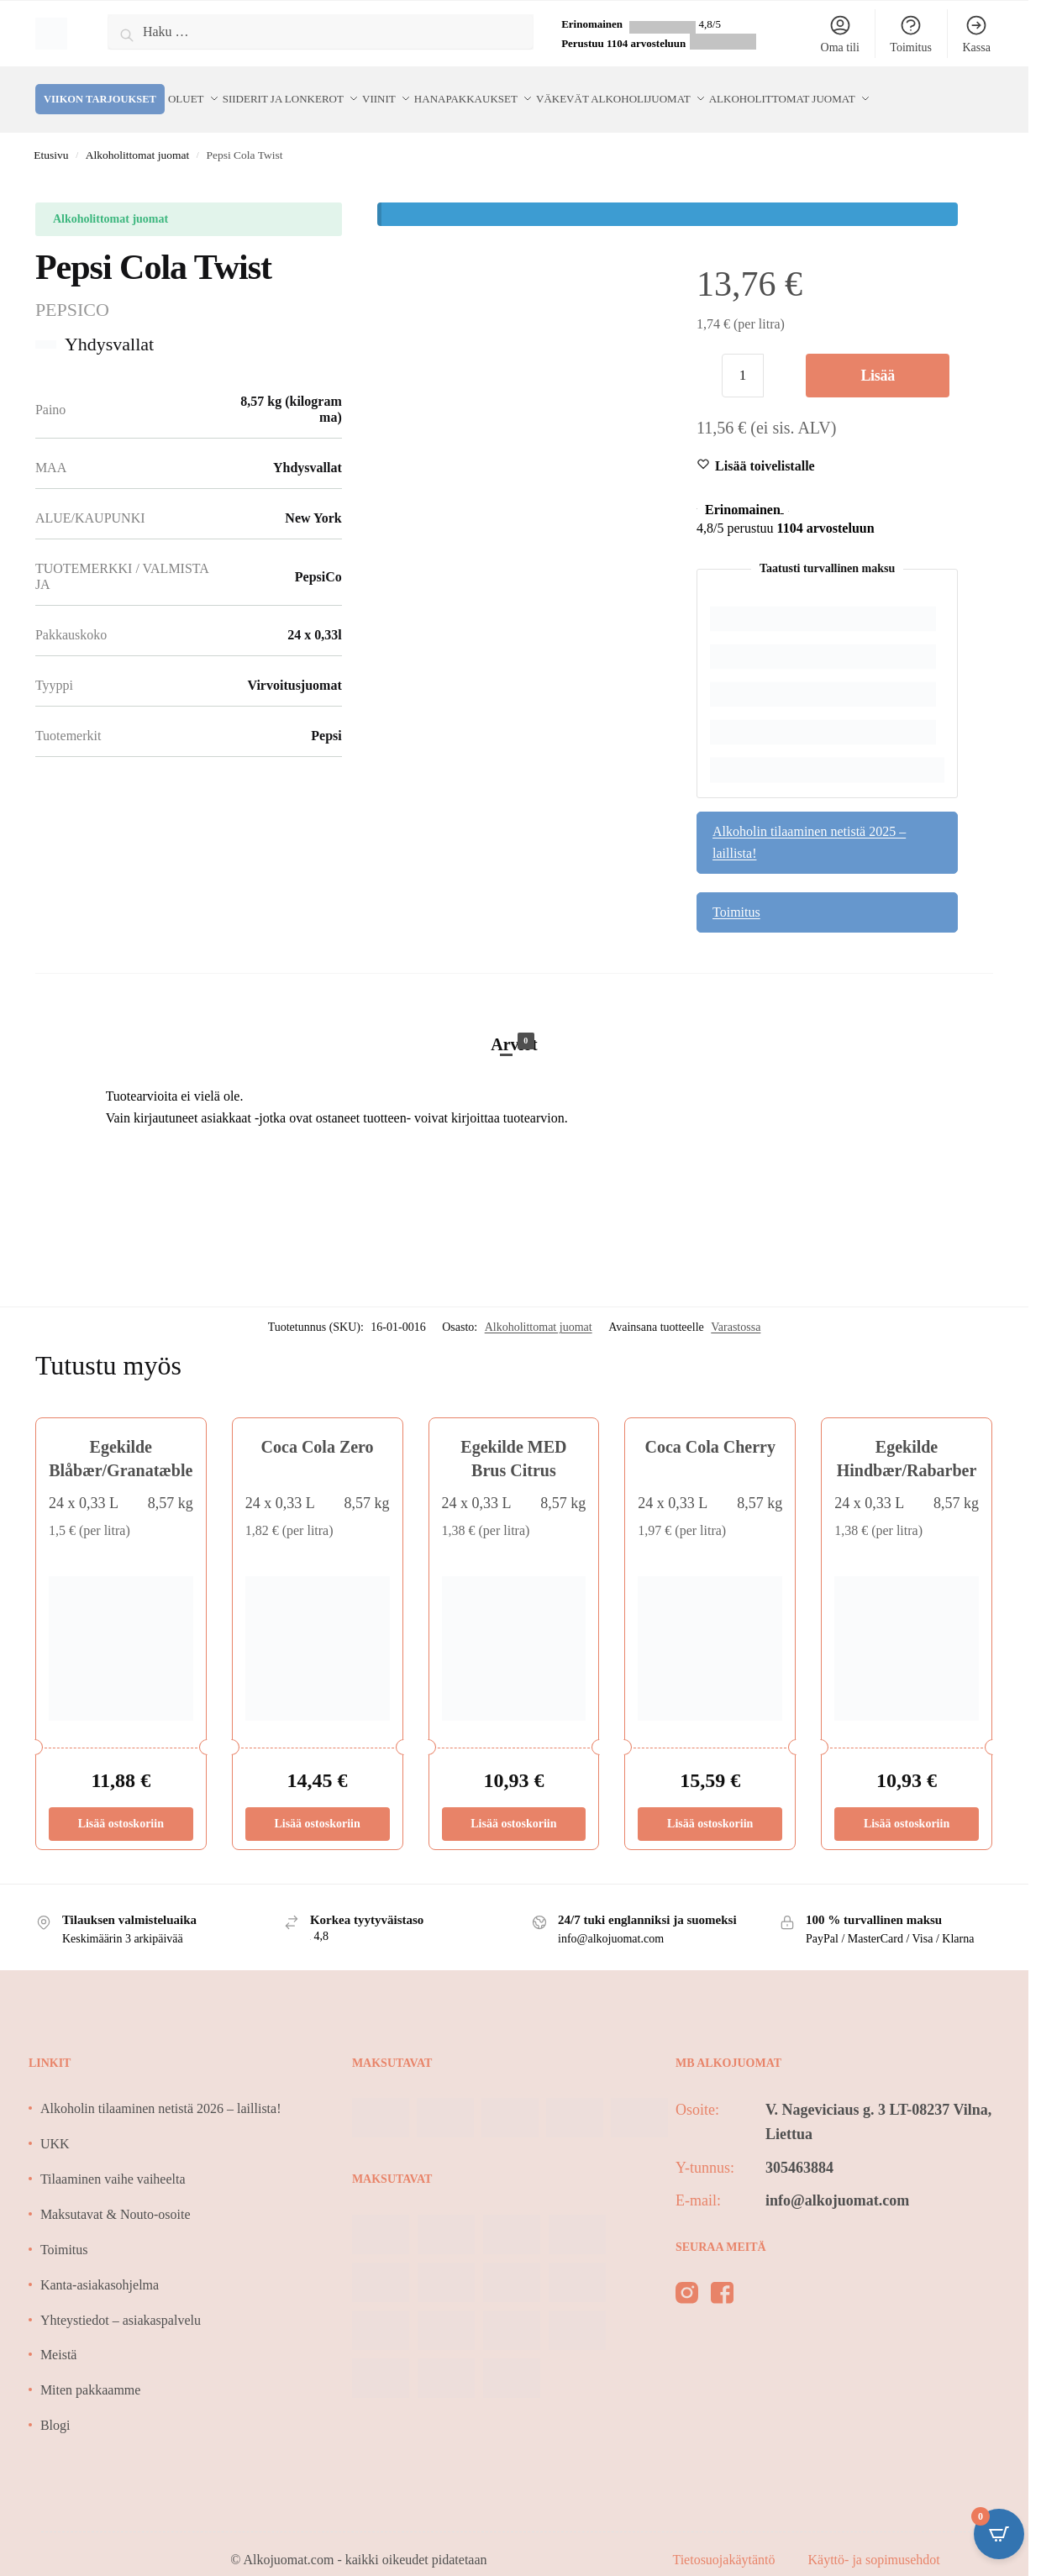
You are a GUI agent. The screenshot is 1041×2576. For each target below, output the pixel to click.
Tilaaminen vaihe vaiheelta (113, 2163)
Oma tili (840, 33)
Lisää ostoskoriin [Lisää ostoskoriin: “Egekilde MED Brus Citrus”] (513, 1808)
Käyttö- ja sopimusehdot (874, 2544)
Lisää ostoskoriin (878, 367)
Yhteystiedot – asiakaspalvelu (120, 2304)
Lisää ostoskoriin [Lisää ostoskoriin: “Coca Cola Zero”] (317, 1808)
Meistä (58, 2339)
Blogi (55, 2409)
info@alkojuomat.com (837, 2184)
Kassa (976, 33)
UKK (55, 2128)
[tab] (514, 1011)
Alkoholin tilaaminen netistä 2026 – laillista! (160, 2093)
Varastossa (735, 1312)
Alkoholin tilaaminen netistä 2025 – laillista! (809, 826)
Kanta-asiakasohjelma (99, 2269)
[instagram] (687, 2281)
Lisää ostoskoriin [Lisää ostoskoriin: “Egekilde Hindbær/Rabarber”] (906, 1808)
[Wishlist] (765, 450)
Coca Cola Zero (317, 1431)
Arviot (514, 1027)
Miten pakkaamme (90, 2375)
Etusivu (51, 139)
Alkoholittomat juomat (137, 139)
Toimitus (911, 33)
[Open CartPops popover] (999, 2534)
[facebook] (722, 2281)
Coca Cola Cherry (709, 1431)
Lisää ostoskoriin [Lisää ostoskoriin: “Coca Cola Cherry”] (710, 1808)
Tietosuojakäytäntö (725, 2544)
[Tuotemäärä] (743, 360)
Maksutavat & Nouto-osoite (115, 2198)
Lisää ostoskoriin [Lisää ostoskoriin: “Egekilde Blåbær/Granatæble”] (121, 1808)
